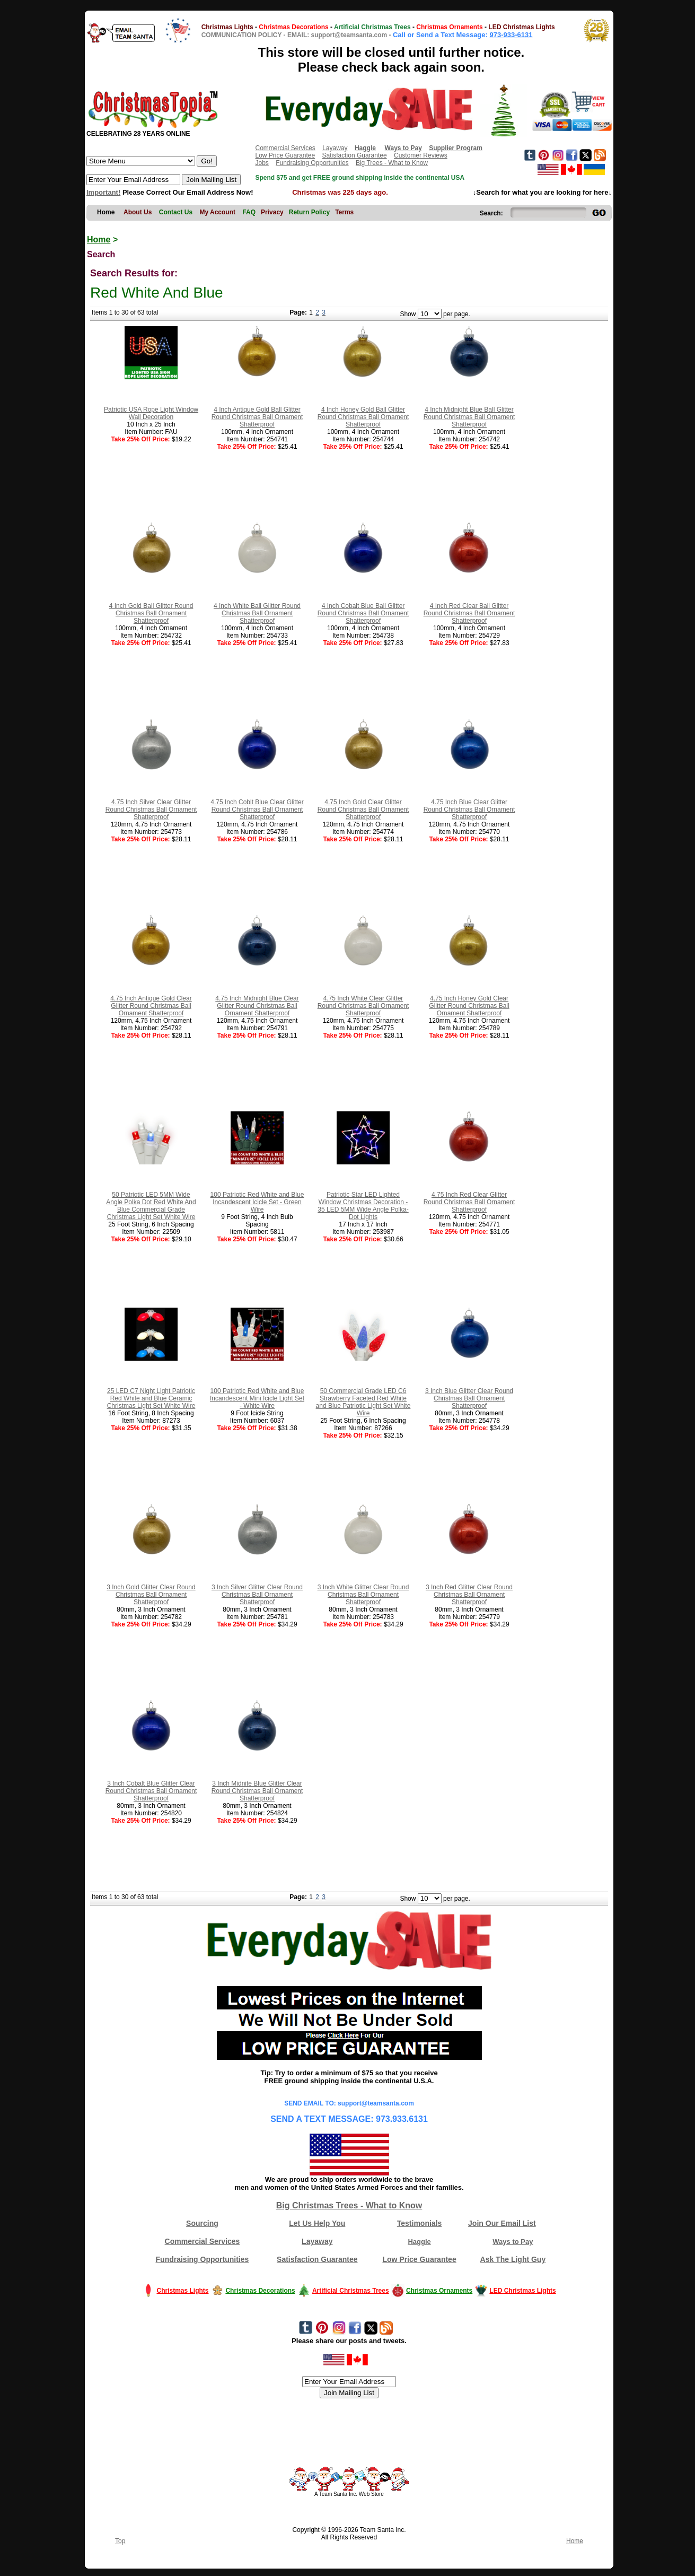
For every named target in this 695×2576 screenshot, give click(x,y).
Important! (103, 192)
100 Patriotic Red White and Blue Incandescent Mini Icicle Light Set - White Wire (257, 1398)
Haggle (419, 2242)
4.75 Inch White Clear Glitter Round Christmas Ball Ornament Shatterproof (363, 1006)
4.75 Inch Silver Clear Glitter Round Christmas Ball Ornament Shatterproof (151, 809)
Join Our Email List (502, 2223)
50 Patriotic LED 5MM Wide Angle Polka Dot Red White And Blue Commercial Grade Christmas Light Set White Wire (151, 1206)
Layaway (334, 148)
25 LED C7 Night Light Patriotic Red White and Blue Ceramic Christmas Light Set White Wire (151, 1398)
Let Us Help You (317, 2223)
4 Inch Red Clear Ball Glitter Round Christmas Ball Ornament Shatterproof (469, 613)
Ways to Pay (512, 2242)
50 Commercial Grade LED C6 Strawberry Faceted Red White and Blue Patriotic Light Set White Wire (363, 1402)
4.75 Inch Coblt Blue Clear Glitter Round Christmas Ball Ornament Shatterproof (256, 809)
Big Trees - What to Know (392, 163)
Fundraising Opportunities (312, 163)
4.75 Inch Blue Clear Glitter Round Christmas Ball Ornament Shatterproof (469, 809)
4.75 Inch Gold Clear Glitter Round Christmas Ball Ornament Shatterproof (363, 809)
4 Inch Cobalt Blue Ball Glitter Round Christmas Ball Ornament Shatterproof (363, 613)
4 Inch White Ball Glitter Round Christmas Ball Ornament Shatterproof (257, 613)
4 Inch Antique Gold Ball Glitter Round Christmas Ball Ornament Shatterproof (257, 417)
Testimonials (419, 2223)
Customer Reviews (420, 155)
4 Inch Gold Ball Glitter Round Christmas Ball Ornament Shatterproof (151, 613)
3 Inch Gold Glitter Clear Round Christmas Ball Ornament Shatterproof (151, 1594)
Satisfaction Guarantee (354, 155)
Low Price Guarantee (285, 155)
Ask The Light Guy (513, 2259)
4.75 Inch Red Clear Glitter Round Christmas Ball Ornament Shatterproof (469, 1202)
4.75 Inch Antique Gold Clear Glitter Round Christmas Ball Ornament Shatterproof (150, 1006)
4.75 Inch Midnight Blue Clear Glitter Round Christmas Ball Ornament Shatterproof (256, 1006)
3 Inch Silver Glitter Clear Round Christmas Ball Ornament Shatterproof (257, 1594)
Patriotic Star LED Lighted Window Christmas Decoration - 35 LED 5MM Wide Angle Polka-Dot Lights (363, 1206)
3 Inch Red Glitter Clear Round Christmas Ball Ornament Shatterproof (469, 1594)
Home (98, 239)
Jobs (261, 163)
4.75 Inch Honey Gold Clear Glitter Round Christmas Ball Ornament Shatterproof (469, 1006)
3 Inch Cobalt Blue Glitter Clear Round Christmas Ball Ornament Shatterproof (151, 1791)
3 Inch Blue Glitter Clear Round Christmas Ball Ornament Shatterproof (469, 1398)
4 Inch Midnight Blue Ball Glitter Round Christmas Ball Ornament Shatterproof (469, 417)
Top (120, 2541)
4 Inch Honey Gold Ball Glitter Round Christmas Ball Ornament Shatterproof (363, 417)
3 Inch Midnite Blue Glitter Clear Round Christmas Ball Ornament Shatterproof (257, 1791)
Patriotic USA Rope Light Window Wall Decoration (151, 413)
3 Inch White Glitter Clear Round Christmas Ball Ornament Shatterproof (363, 1594)
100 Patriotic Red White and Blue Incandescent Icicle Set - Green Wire (257, 1202)
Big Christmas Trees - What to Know (349, 2205)
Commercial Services (285, 148)
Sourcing (202, 2223)
